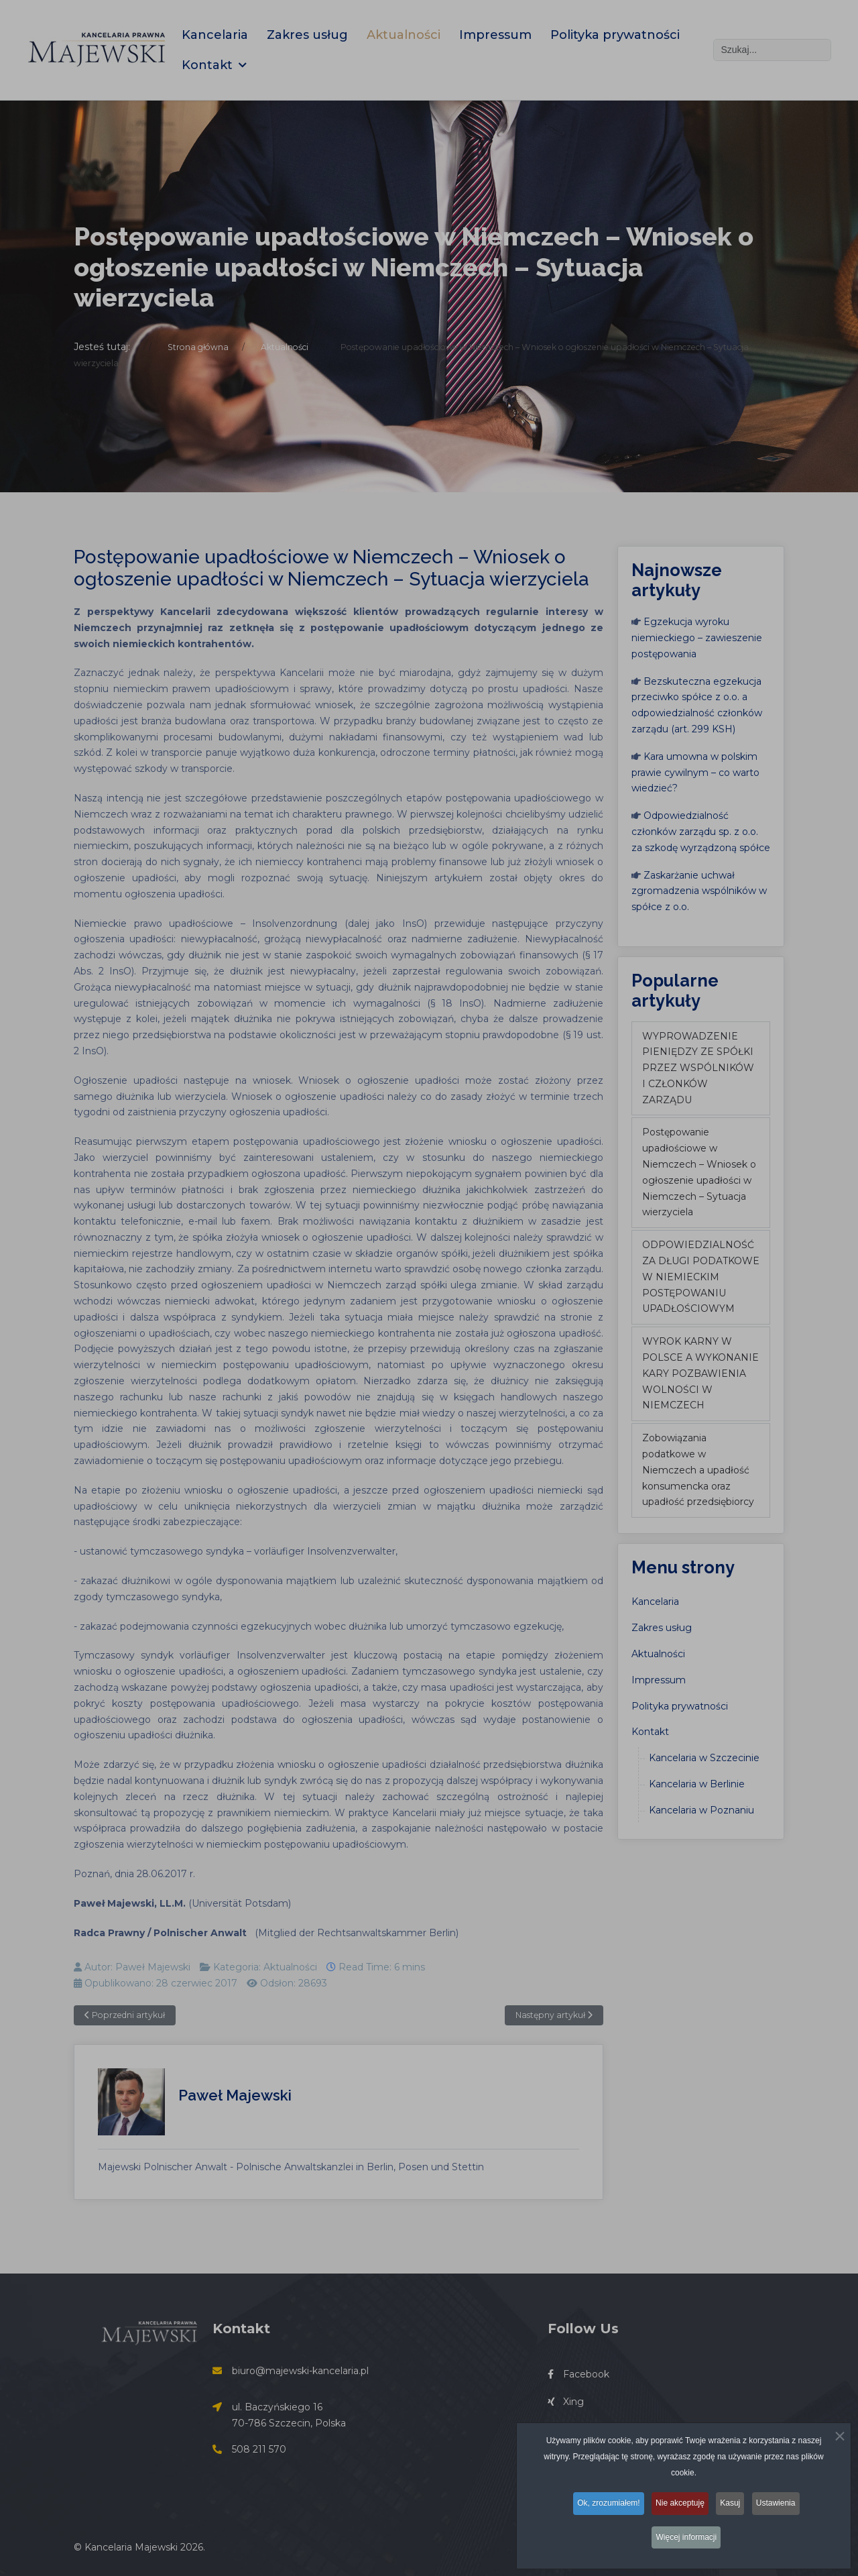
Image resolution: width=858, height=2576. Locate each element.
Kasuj (733, 2509)
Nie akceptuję (678, 2509)
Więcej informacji (687, 2539)
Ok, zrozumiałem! (603, 2509)
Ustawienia (782, 2509)
